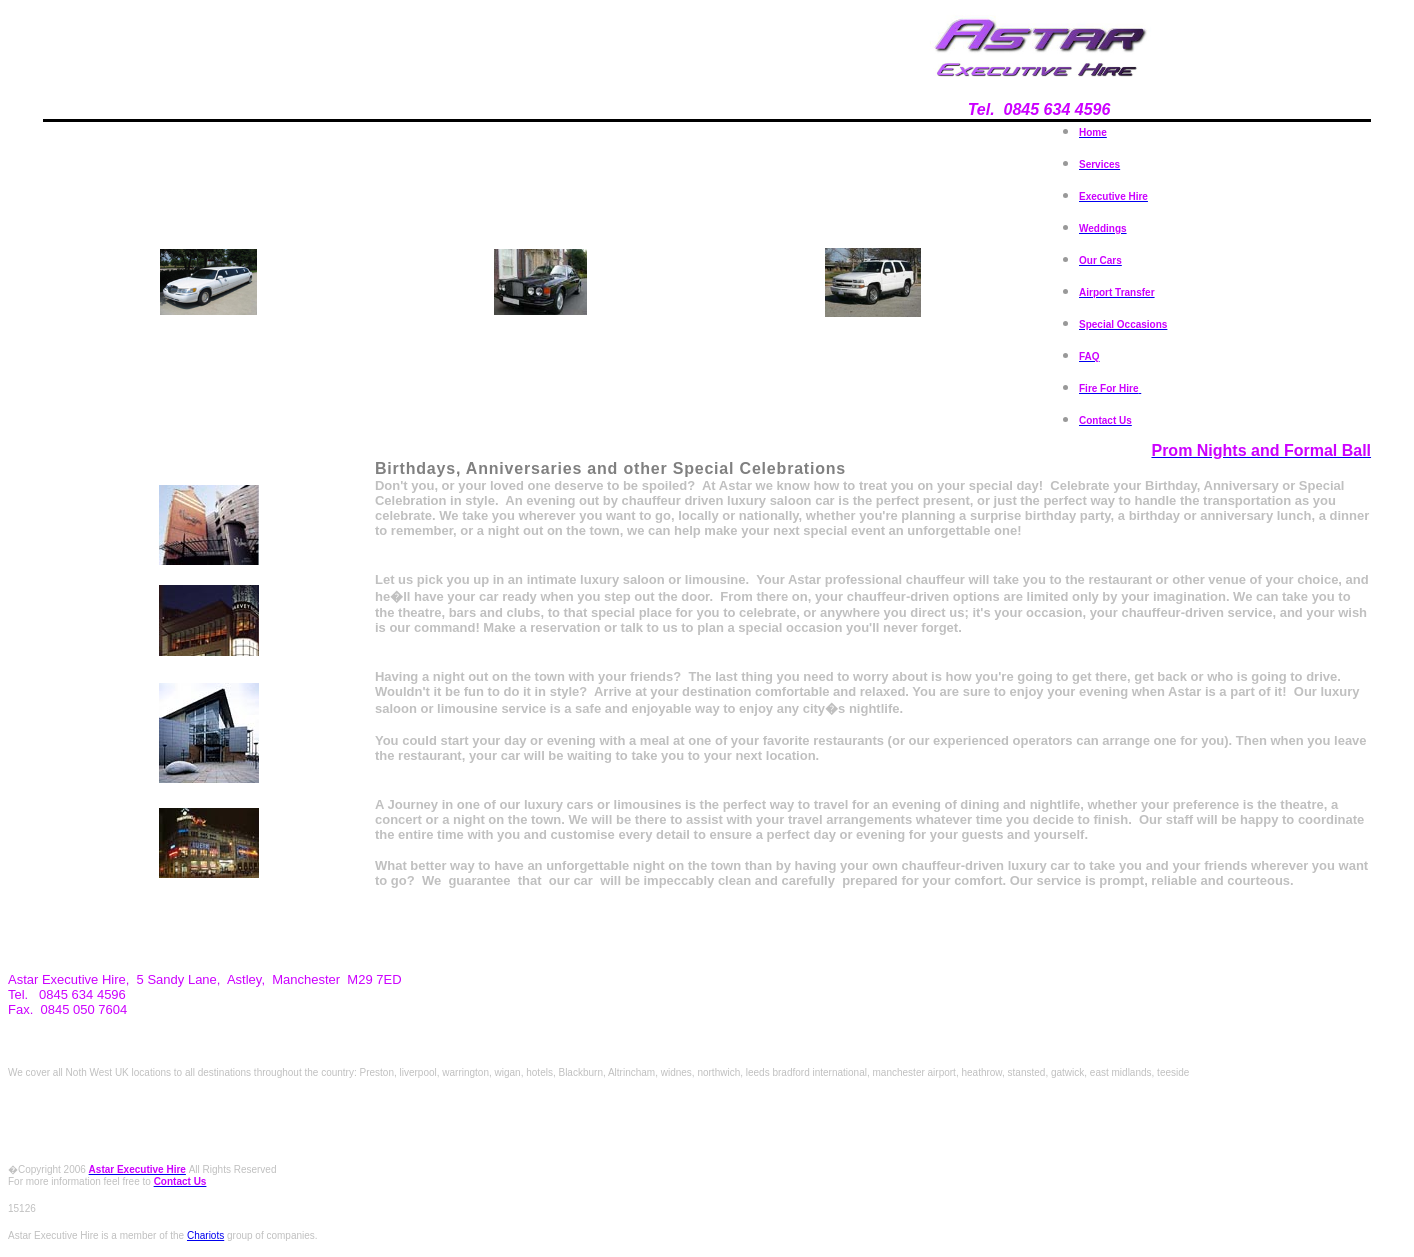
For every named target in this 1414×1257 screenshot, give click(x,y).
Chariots (205, 1235)
